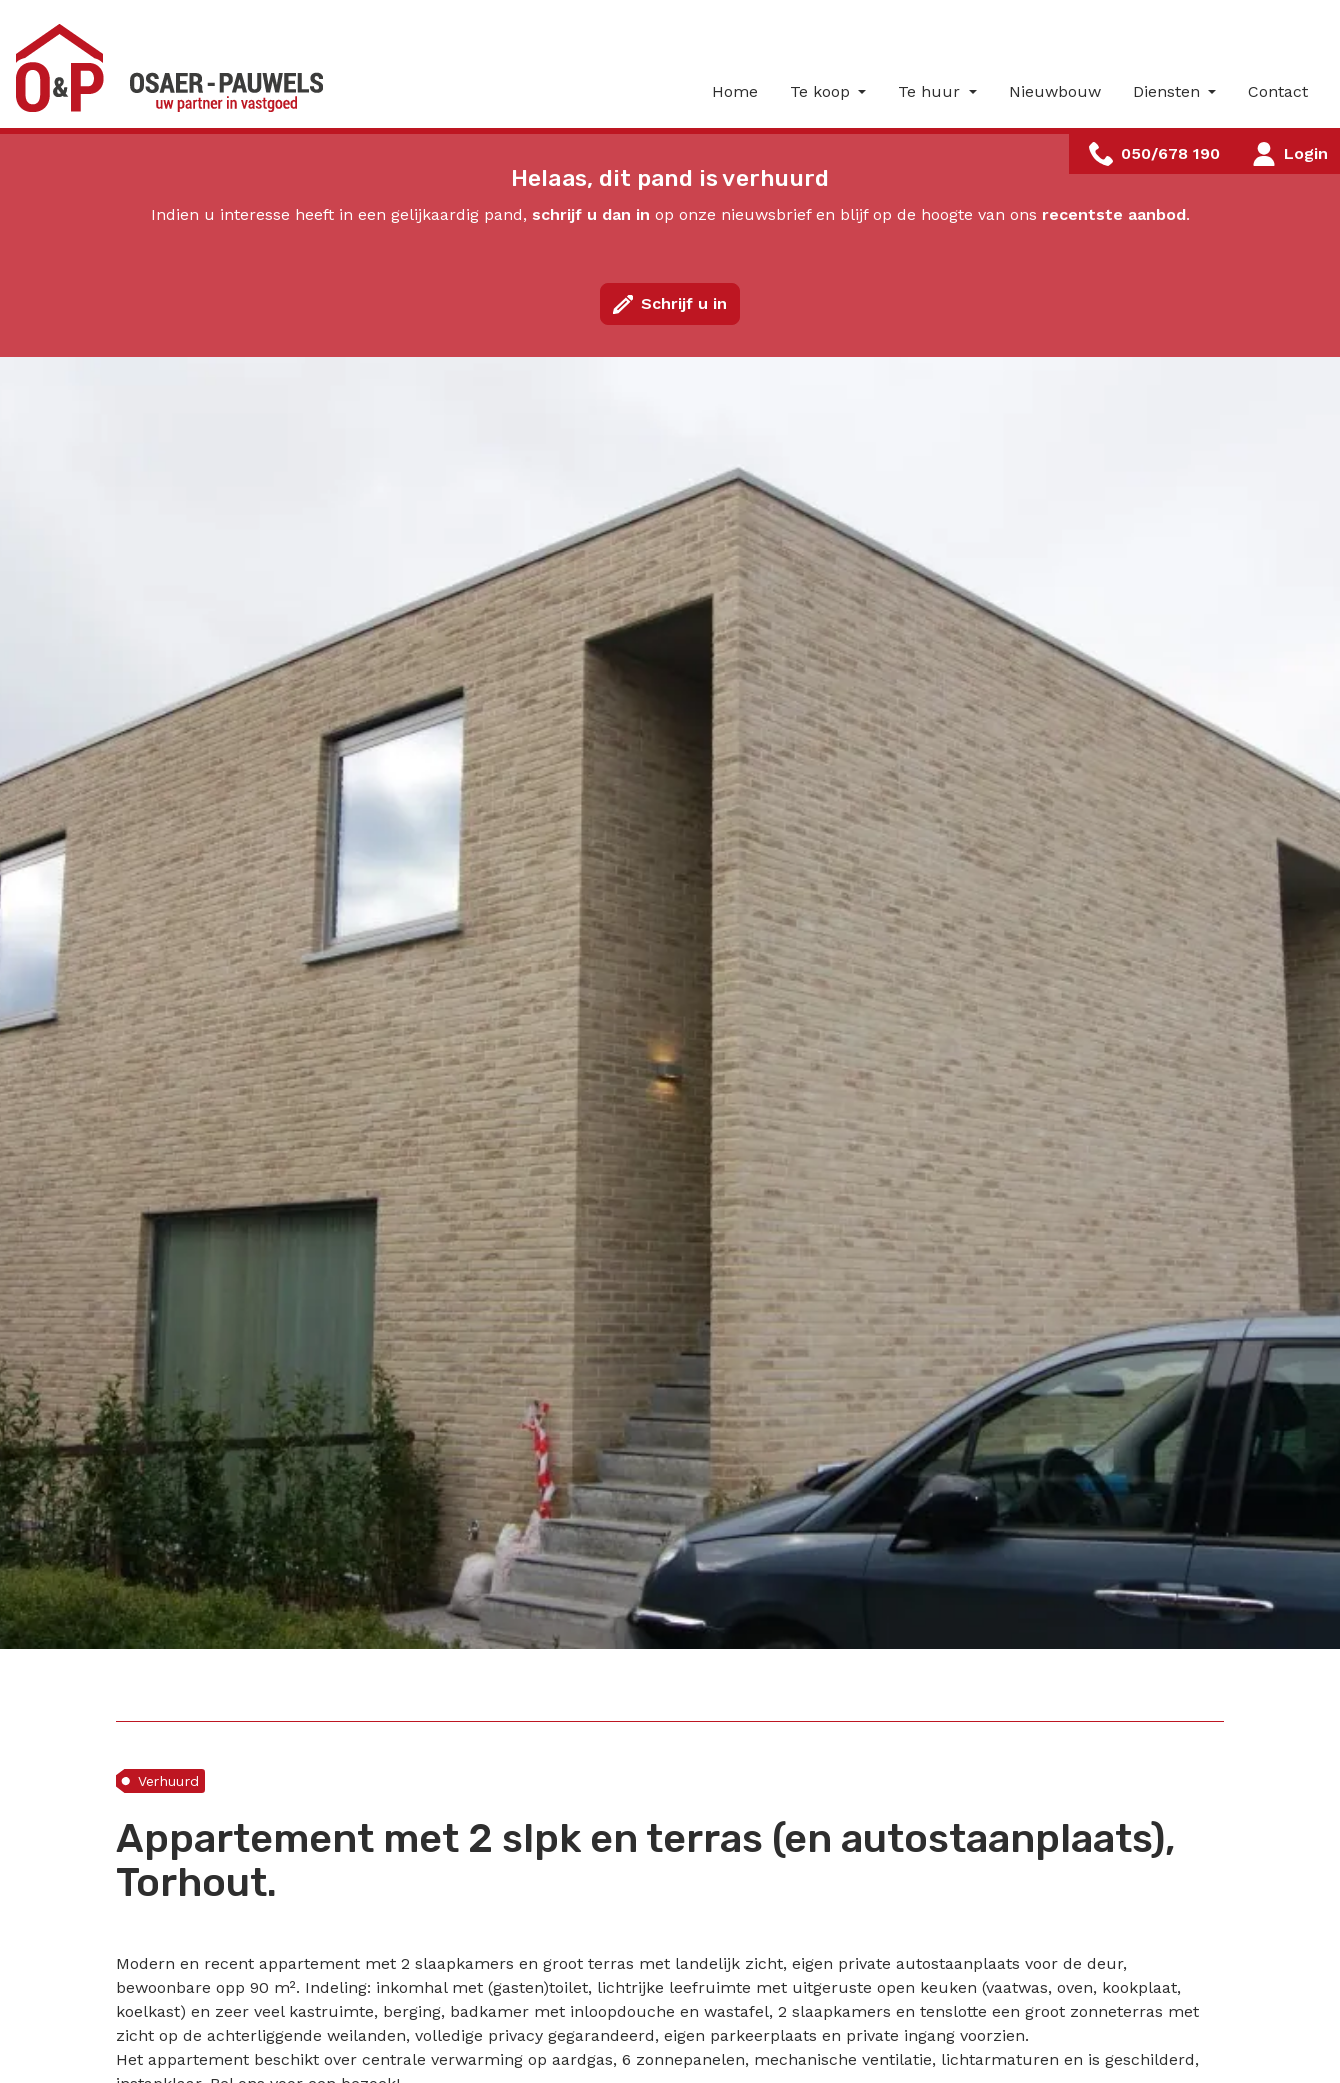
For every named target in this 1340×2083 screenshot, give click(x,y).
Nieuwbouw (1055, 91)
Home (735, 91)
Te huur (931, 91)
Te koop (822, 91)
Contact (1278, 91)
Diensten (1169, 91)
